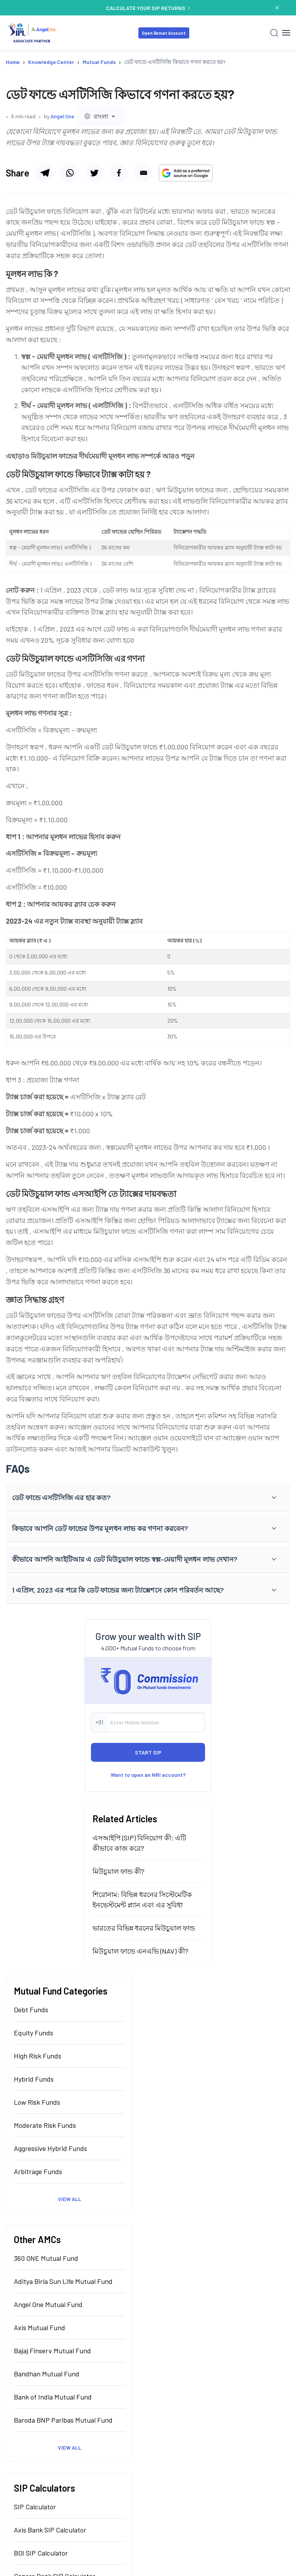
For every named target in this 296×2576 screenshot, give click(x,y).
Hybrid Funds (34, 2079)
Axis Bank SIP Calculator (50, 2530)
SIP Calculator (35, 2506)
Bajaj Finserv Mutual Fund (52, 2350)
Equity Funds (33, 2032)
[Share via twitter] (118, 173)
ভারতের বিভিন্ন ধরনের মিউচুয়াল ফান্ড (143, 1928)
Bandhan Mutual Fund (46, 2373)
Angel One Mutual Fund (48, 2304)
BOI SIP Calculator (41, 2553)
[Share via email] (143, 173)
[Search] (274, 33)
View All (69, 2199)
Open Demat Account (164, 32)
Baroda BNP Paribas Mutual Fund (63, 2420)
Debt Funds (31, 2009)
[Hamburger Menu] (286, 33)
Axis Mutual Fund (39, 2327)
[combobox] (101, 116)
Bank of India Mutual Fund (53, 2397)
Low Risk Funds (37, 2102)
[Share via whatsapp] (69, 173)
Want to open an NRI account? (148, 1774)
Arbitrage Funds (38, 2171)
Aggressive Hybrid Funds (50, 2148)
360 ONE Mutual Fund (46, 2258)
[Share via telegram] (44, 173)
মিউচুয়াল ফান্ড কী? (118, 1871)
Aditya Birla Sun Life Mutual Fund (63, 2281)
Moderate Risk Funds (45, 2125)
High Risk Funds (37, 2056)
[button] (148, 1497)
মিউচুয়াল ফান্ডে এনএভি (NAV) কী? (140, 1951)
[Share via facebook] (94, 173)
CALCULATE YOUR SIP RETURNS (148, 8)
